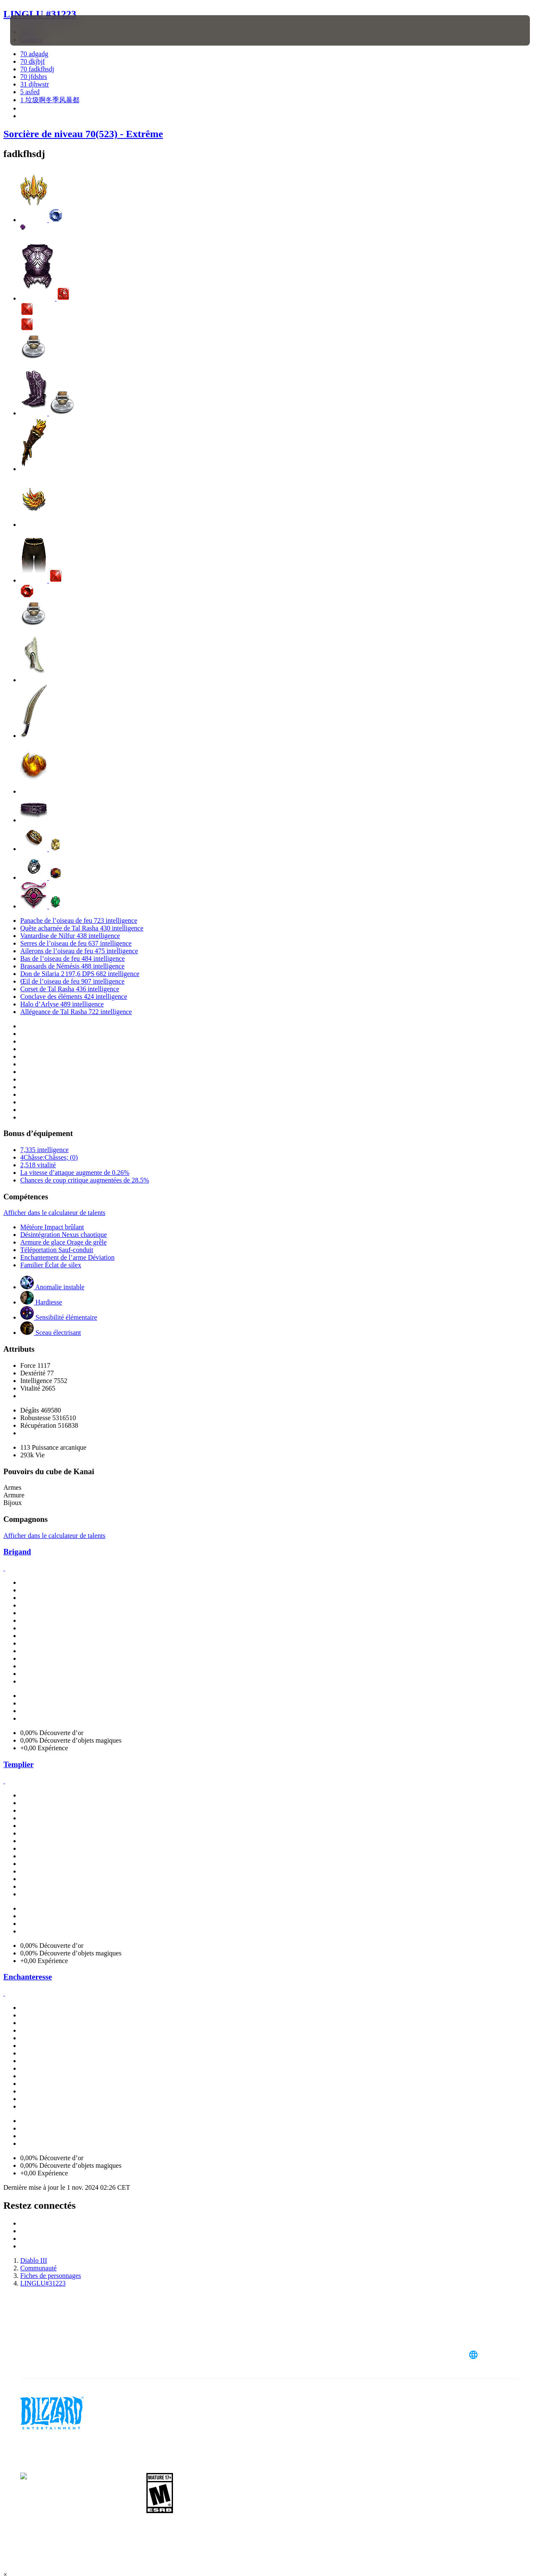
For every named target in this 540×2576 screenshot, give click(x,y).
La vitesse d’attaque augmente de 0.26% (75, 1172)
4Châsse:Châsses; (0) (49, 1157)
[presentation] (36, 30)
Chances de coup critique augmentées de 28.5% (84, 1180)
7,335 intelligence (44, 1149)
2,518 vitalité (38, 1165)
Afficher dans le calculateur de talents (54, 1212)
